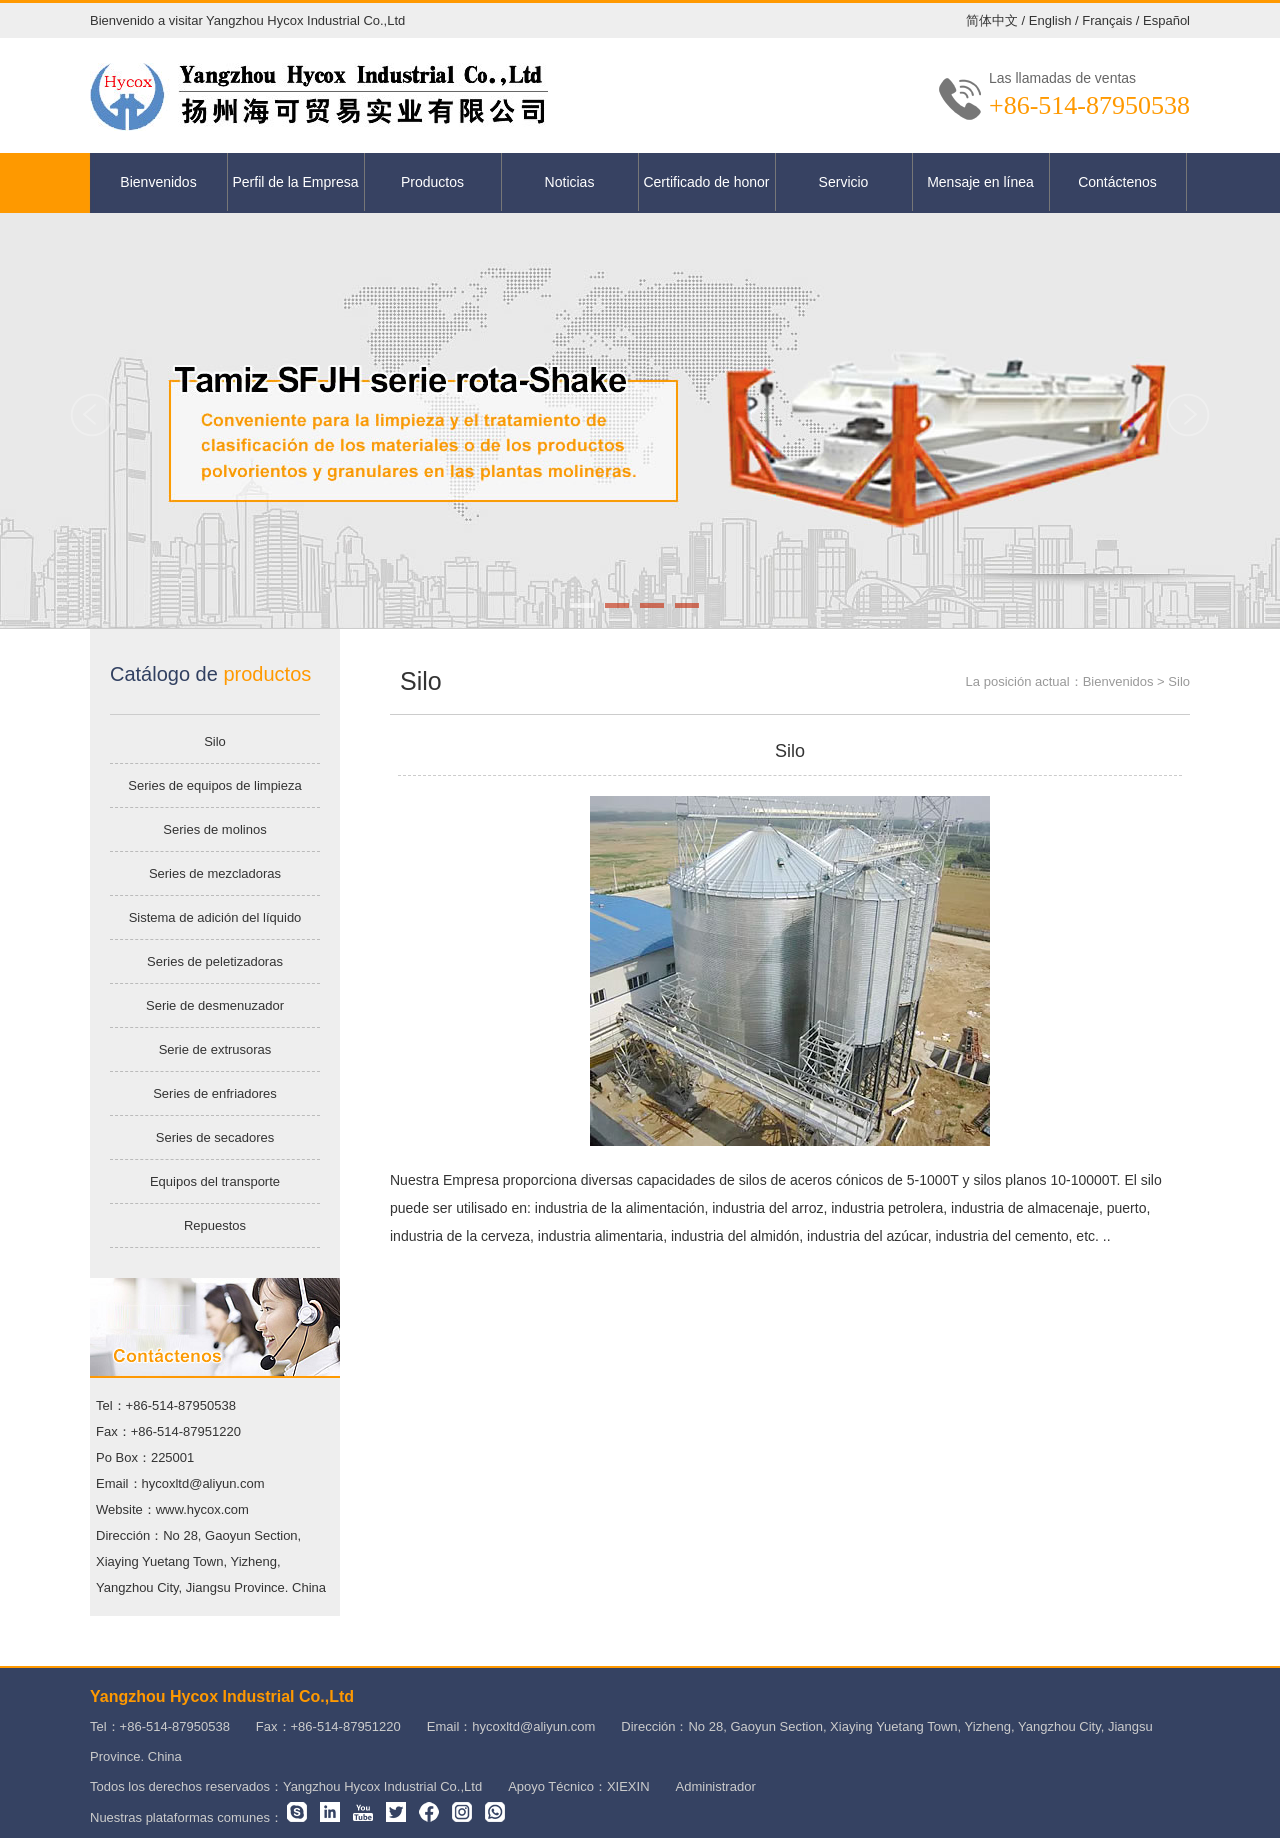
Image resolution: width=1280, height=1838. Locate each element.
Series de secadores (215, 1137)
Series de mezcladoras (215, 873)
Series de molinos (214, 829)
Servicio (844, 182)
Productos (432, 182)
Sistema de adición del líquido (215, 917)
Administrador (716, 1786)
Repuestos (215, 1225)
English (1050, 20)
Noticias (570, 182)
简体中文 (992, 20)
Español (1166, 20)
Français (1107, 20)
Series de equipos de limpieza (214, 785)
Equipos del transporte (215, 1181)
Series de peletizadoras (215, 961)
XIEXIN (628, 1786)
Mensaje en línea (980, 182)
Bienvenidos (158, 182)
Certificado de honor (706, 182)
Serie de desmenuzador (215, 1005)
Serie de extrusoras (215, 1049)
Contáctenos (1117, 182)
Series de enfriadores (215, 1093)
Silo (215, 741)
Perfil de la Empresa (295, 182)
